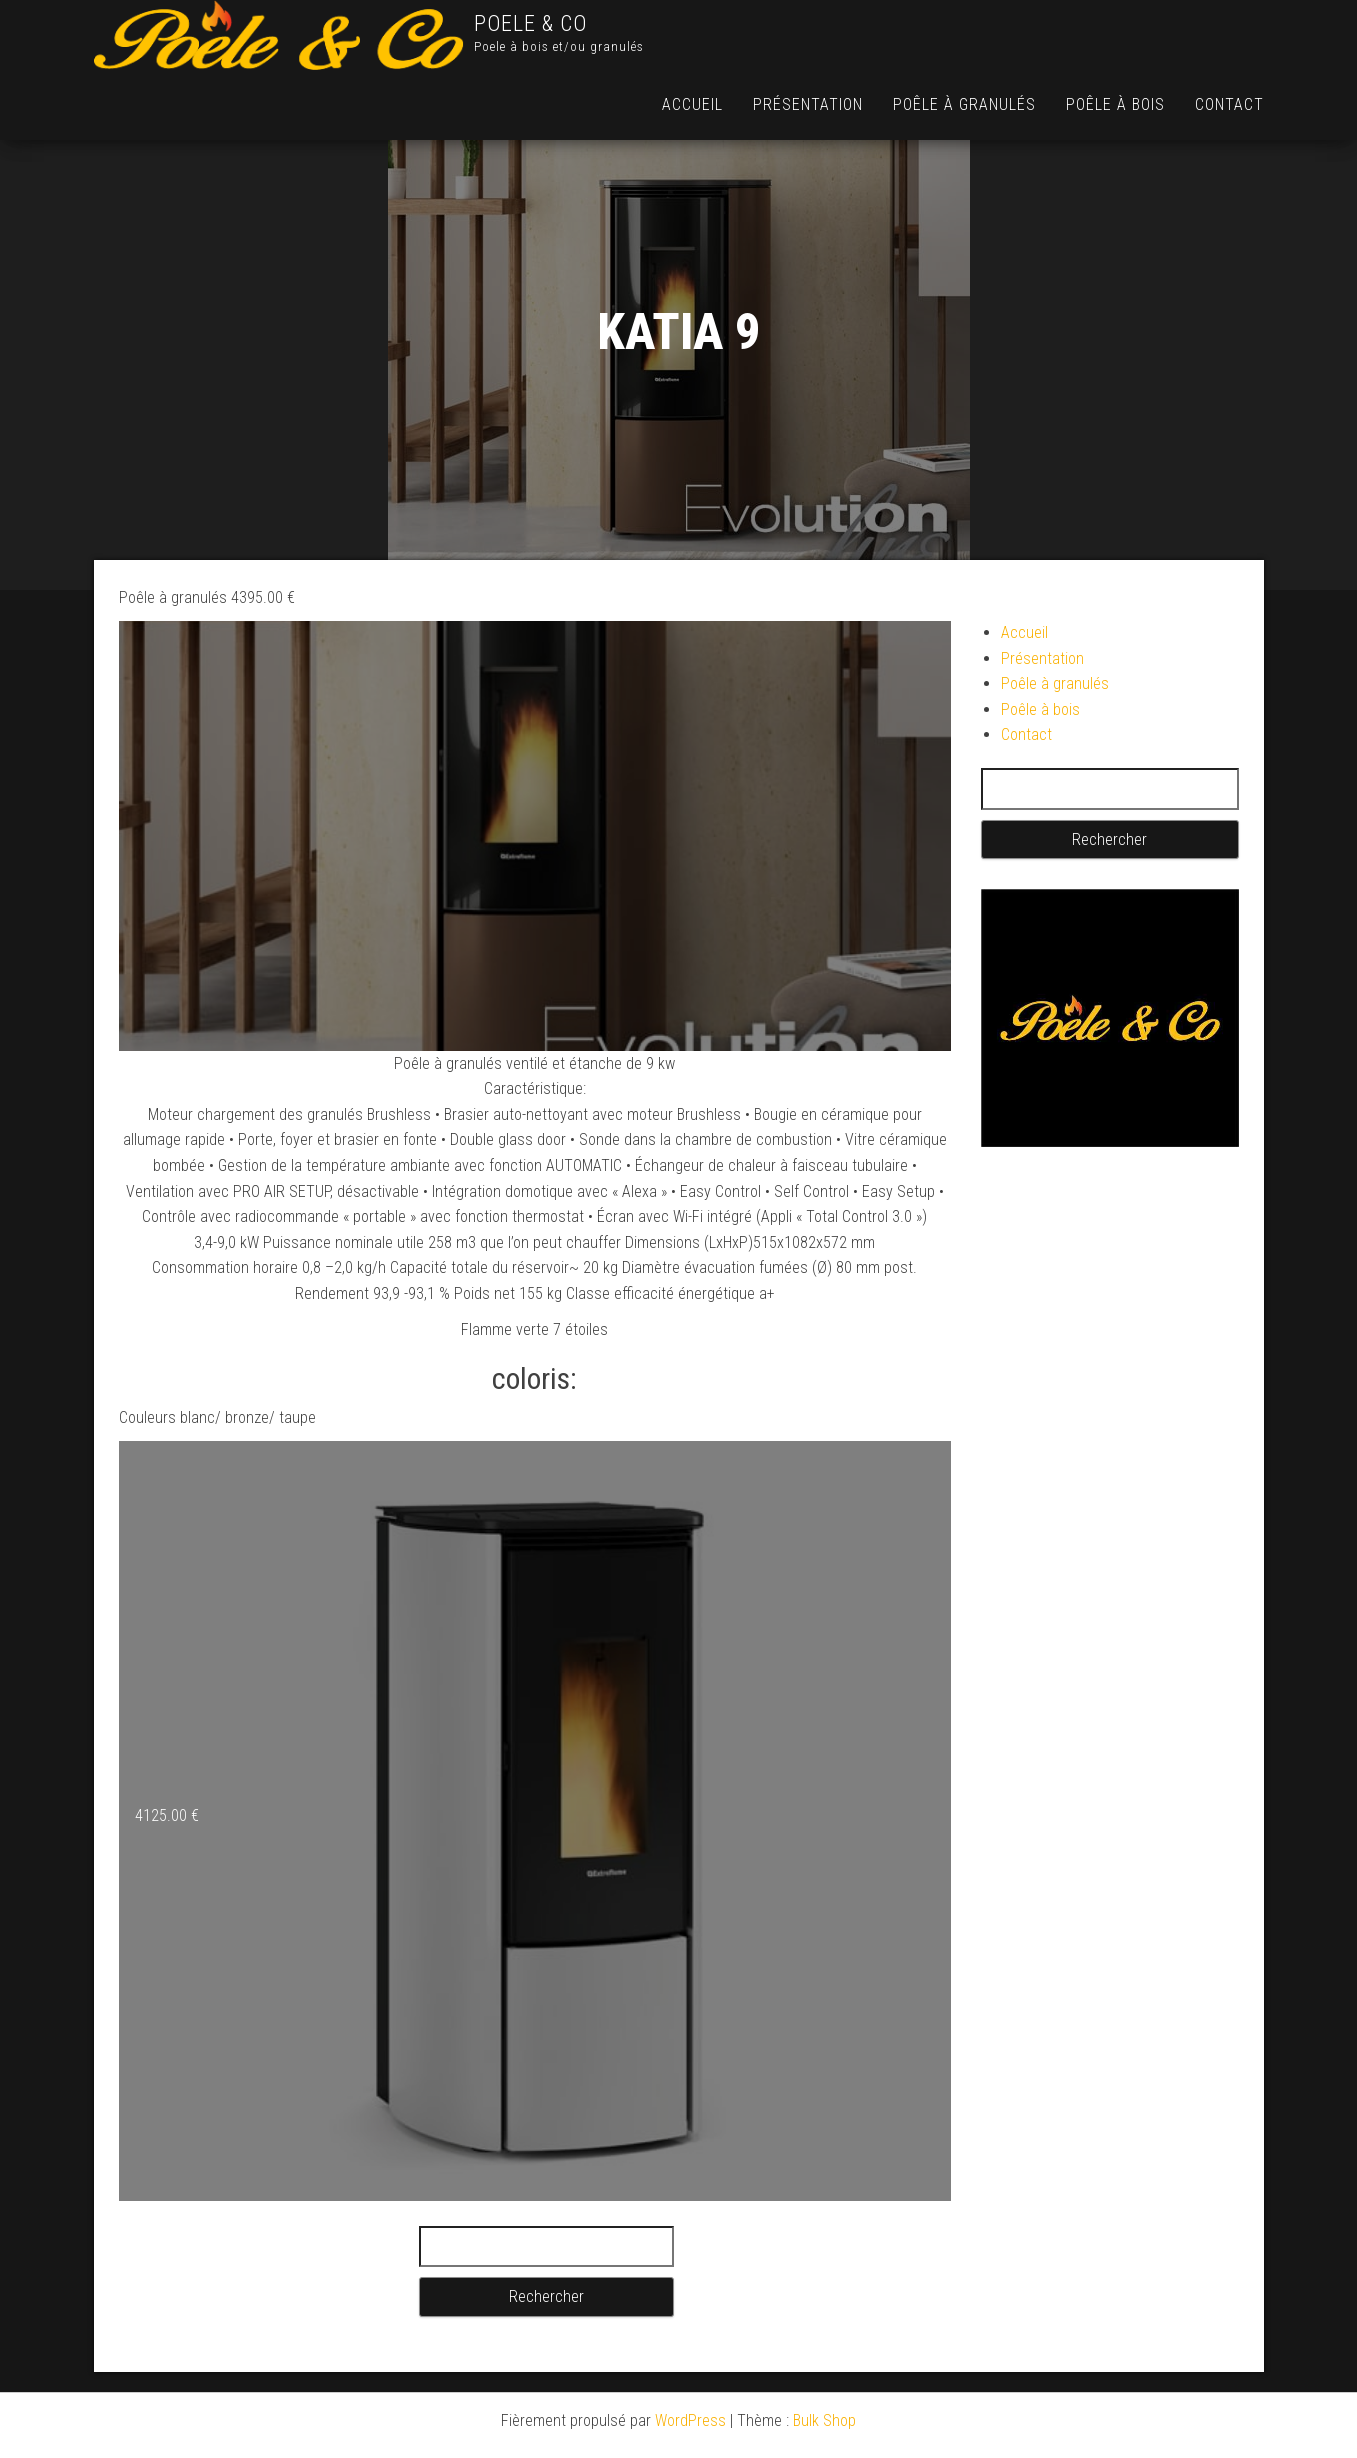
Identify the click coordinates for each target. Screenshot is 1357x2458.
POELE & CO (530, 23)
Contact (1229, 104)
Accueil (692, 104)
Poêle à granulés (964, 104)
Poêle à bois (1115, 104)
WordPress (690, 2420)
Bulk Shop (824, 2420)
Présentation (808, 104)
